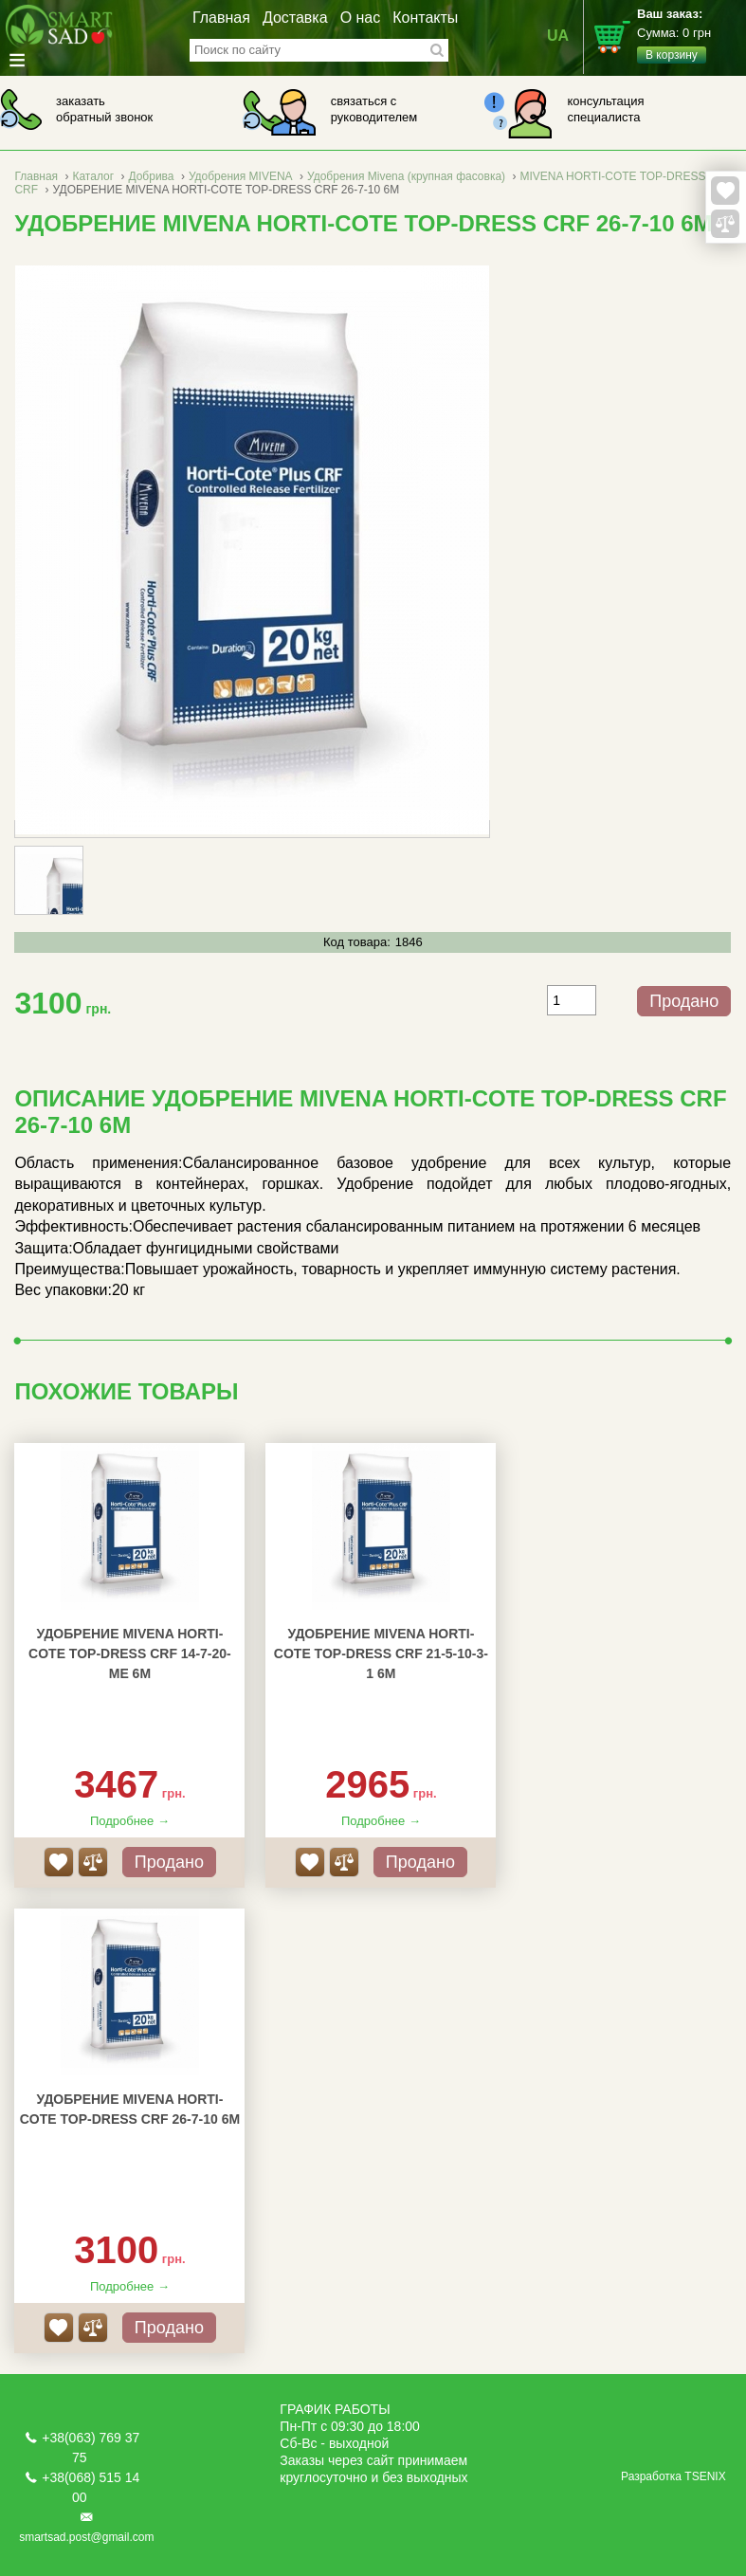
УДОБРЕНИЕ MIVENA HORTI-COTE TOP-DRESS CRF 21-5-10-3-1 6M (381, 1653)
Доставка (295, 17)
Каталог (93, 176)
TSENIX (704, 2476)
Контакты (425, 17)
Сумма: (691, 35)
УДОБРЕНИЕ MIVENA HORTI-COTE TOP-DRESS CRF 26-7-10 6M (130, 2109)
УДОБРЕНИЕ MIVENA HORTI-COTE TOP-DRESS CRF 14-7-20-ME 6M (129, 1653)
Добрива (150, 176)
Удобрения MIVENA (241, 176)
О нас (360, 17)
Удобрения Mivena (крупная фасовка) (406, 176)
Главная (221, 17)
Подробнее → (130, 1821)
